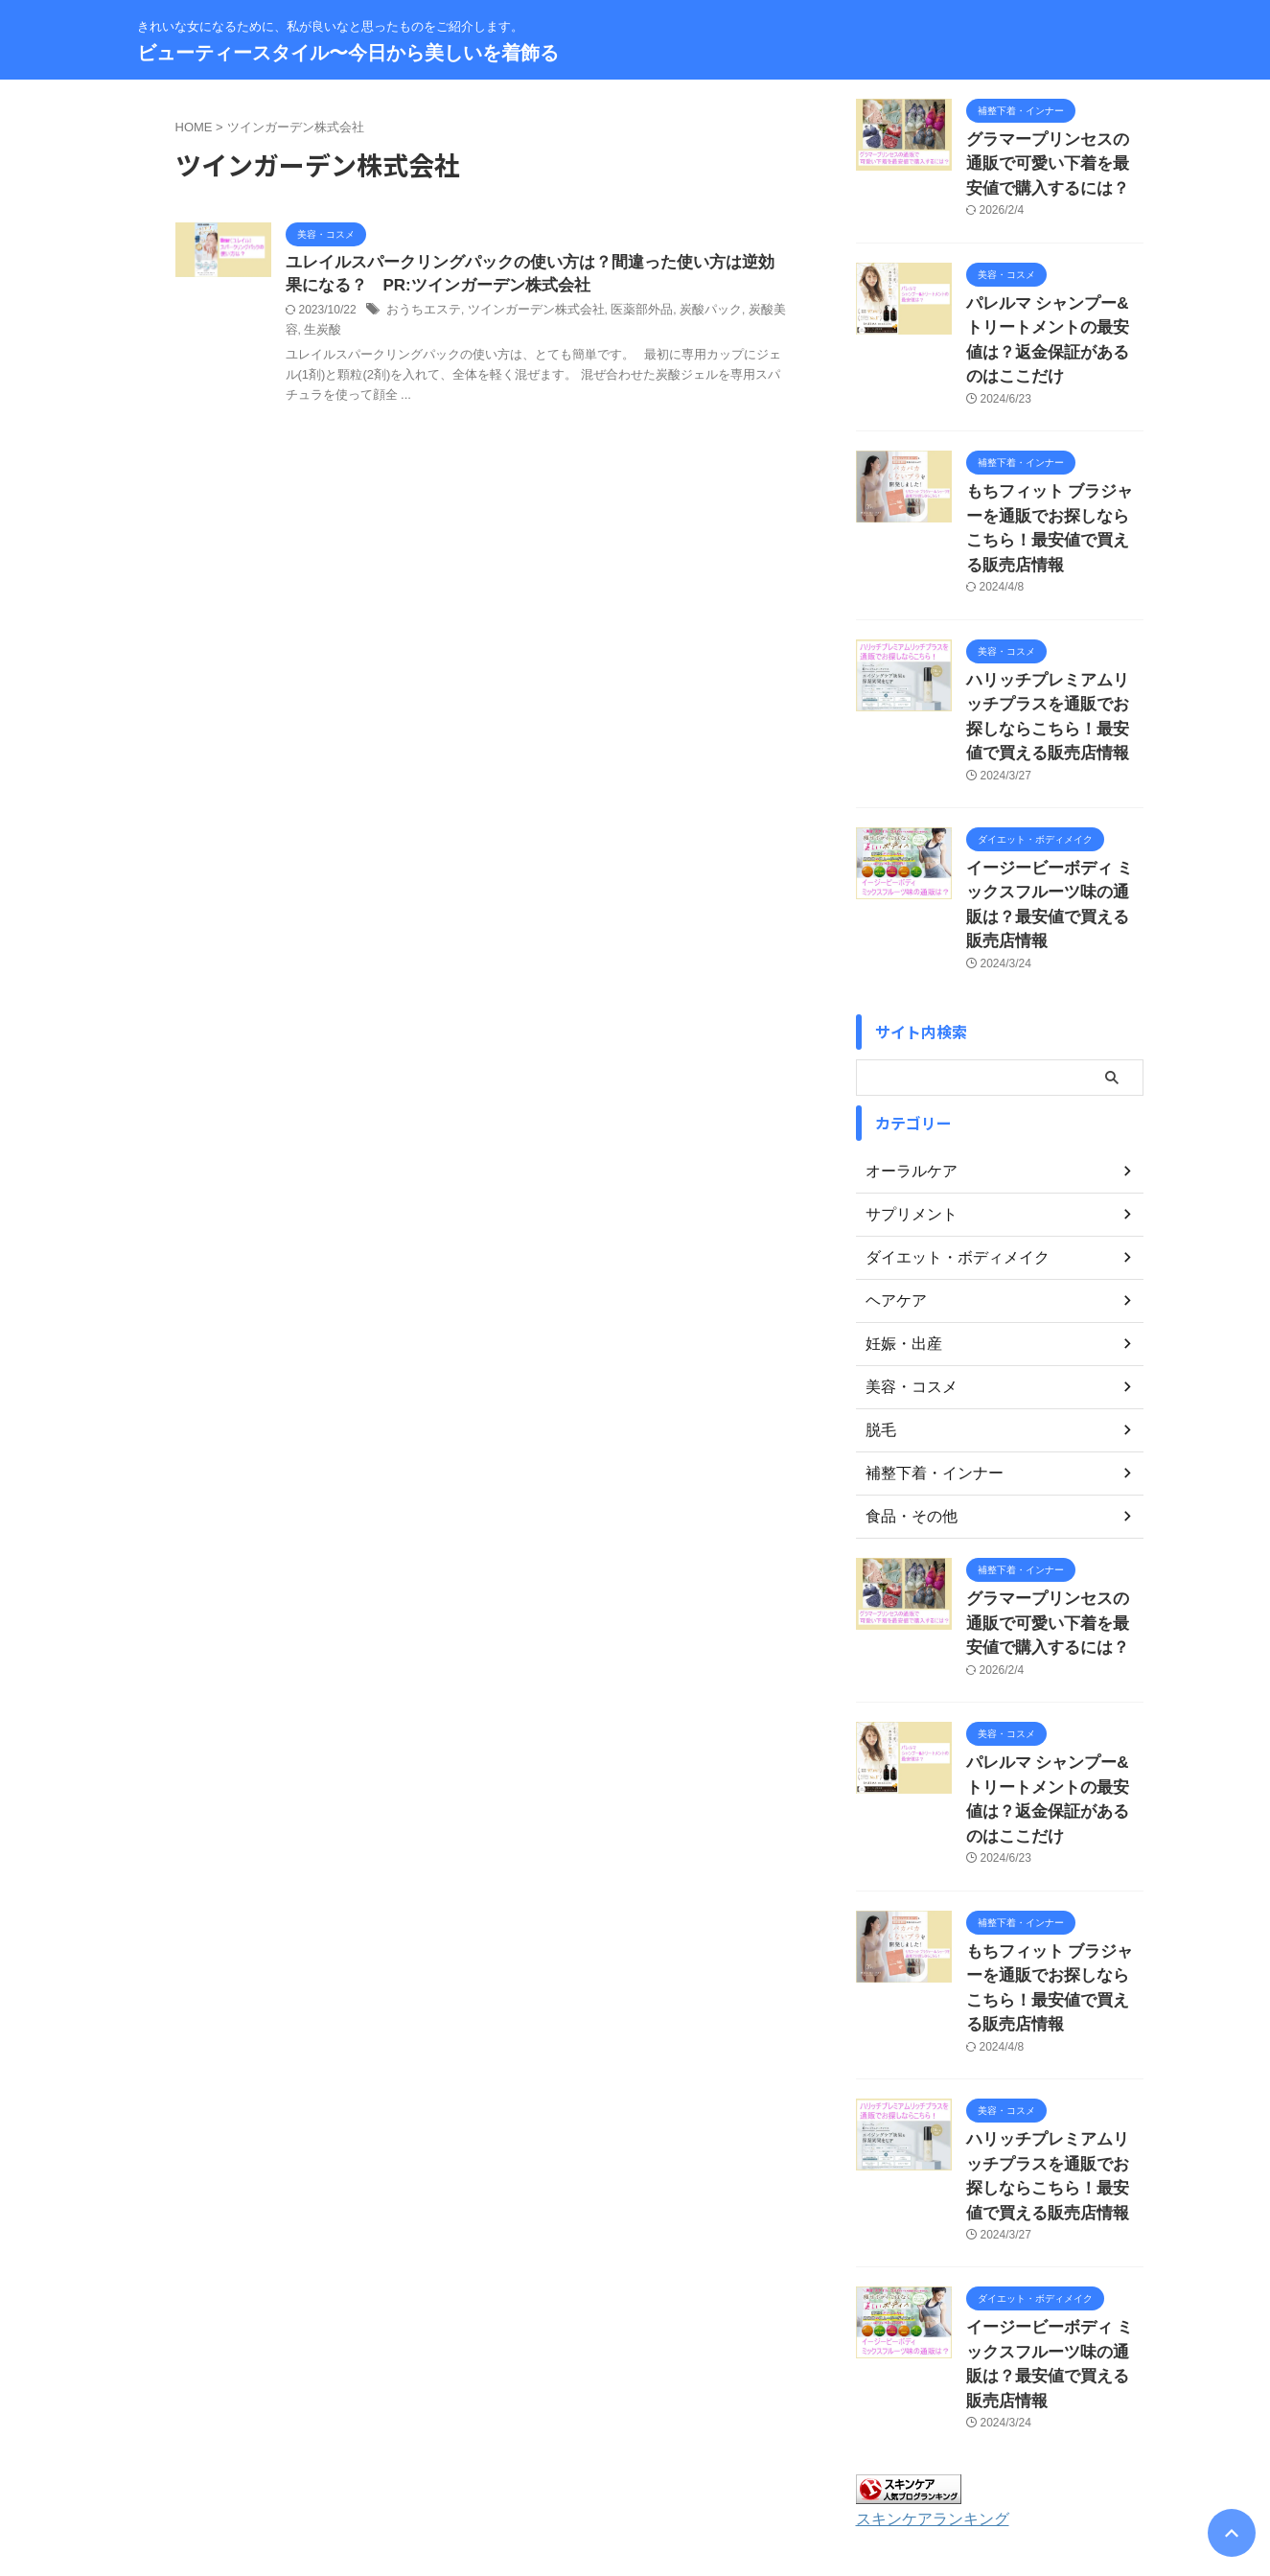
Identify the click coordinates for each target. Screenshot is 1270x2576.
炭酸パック (687, 313)
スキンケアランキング (923, 2279)
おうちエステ (420, 313)
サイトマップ (558, 2450)
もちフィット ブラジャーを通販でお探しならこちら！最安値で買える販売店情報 (1053, 470)
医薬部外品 (623, 313)
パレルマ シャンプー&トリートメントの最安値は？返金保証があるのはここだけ (1053, 315)
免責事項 (780, 2450)
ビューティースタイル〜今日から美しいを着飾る (348, 52)
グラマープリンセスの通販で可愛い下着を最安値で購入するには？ (1053, 159)
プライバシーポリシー (675, 2450)
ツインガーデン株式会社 (525, 313)
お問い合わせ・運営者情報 (431, 2450)
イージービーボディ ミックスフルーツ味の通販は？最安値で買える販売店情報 (1053, 802)
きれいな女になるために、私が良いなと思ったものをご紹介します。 (635, 2487)
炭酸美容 (746, 313)
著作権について (867, 2450)
